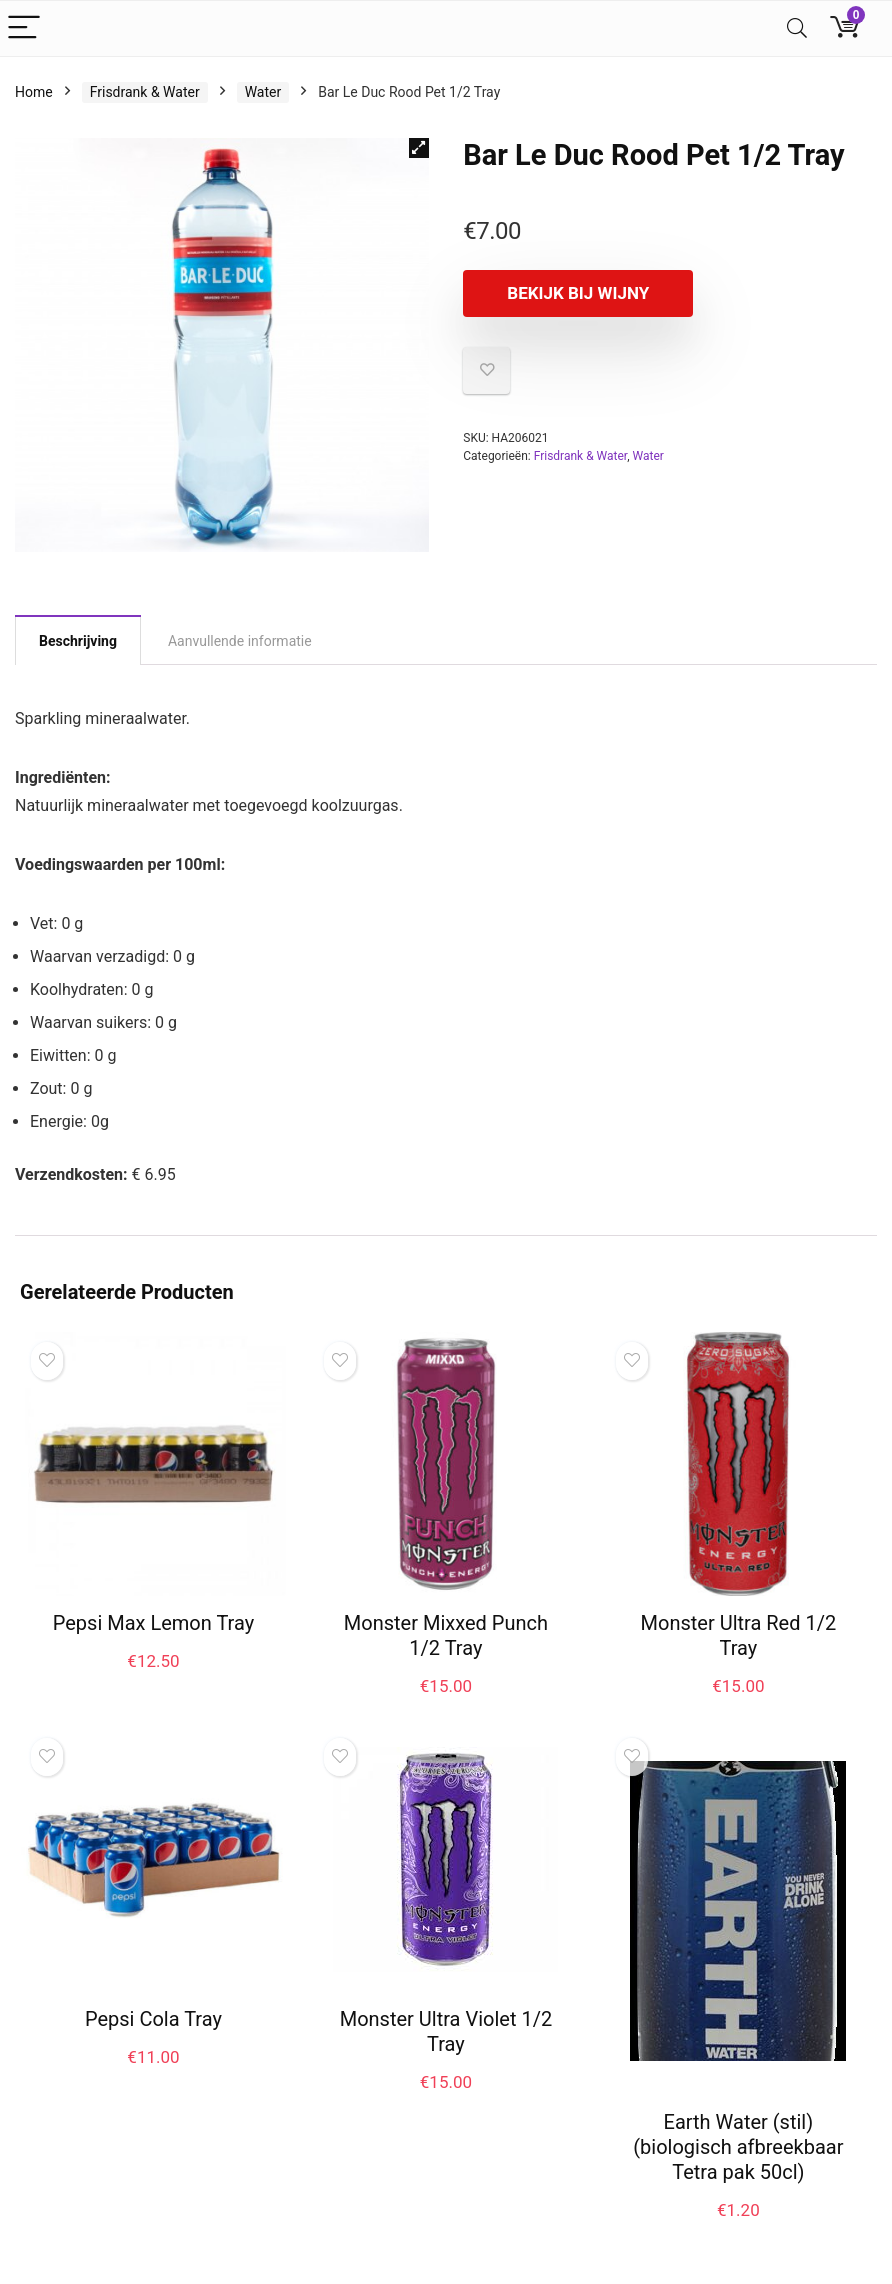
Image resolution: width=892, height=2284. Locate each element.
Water (263, 92)
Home (34, 92)
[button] (419, 148)
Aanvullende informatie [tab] (240, 641)
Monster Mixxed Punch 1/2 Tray (446, 1635)
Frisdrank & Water (145, 92)
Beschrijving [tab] (78, 641)
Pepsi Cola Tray (153, 2019)
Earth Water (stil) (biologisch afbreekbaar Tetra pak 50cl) (738, 2147)
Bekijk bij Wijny (578, 293)
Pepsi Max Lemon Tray (153, 1623)
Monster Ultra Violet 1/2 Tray (446, 2031)
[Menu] (24, 28)
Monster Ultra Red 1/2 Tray (739, 1635)
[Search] (797, 28)
